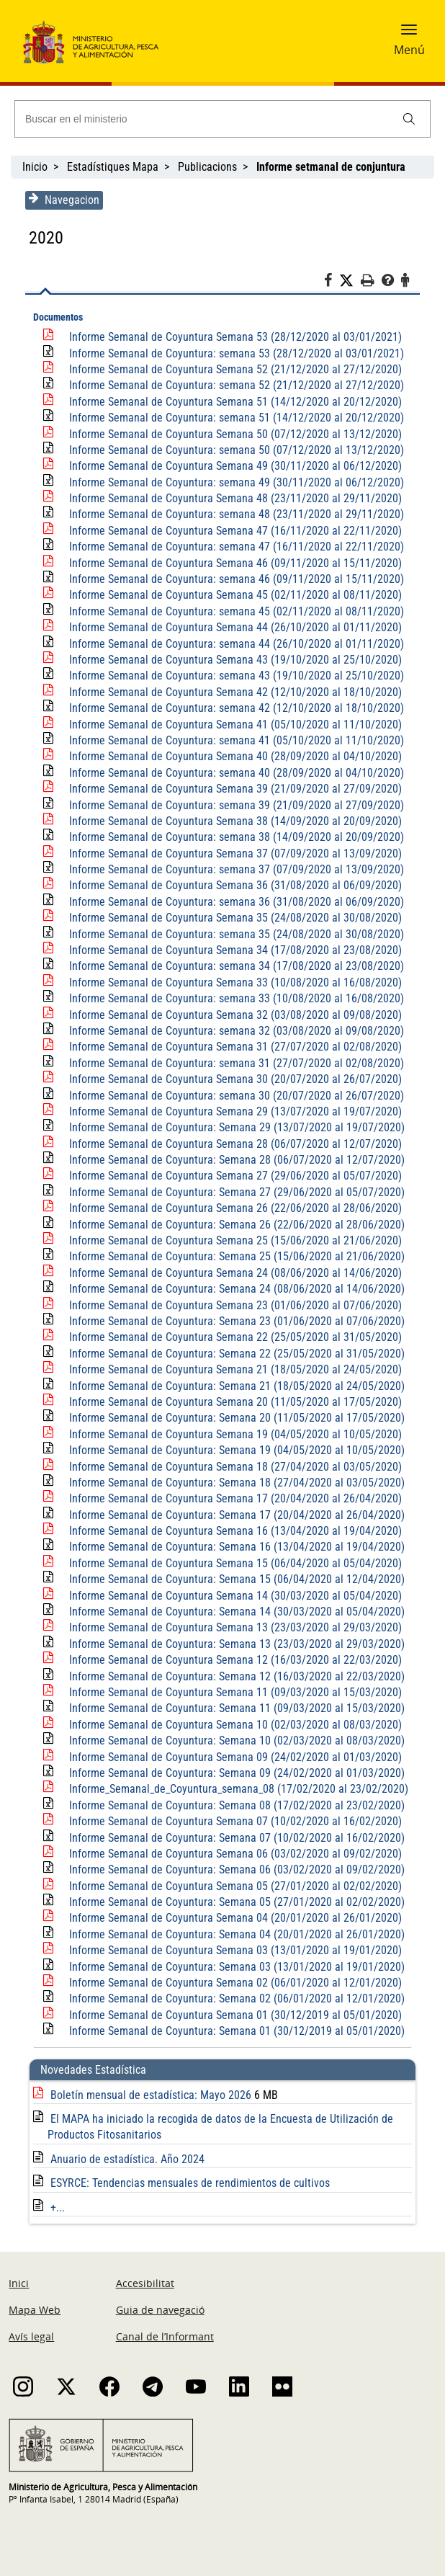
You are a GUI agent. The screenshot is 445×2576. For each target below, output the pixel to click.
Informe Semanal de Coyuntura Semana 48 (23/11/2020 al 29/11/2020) (232, 498)
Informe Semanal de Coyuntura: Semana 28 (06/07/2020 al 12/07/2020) (233, 1160)
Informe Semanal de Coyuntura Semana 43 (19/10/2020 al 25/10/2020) (232, 660)
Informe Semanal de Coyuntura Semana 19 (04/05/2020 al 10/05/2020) (232, 1434)
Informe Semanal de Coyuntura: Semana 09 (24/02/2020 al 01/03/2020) (233, 1773)
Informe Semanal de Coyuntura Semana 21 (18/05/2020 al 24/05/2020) (232, 1369)
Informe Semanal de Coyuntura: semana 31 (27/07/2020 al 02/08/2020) (233, 1063)
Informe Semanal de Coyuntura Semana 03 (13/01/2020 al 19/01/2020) (232, 1950)
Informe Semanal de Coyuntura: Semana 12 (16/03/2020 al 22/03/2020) (233, 1676)
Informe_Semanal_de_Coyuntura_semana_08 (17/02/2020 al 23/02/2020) (235, 1789)
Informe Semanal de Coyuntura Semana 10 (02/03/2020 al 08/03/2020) (232, 1725)
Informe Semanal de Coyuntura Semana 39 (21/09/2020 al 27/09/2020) (232, 788)
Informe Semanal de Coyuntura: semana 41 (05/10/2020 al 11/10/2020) (233, 740)
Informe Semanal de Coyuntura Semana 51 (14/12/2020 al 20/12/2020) (232, 402)
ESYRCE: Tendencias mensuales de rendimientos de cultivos (186, 2183)
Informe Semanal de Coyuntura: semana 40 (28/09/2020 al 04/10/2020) (233, 773)
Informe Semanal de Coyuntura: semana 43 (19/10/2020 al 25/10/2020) (233, 675)
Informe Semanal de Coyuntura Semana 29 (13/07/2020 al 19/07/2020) (232, 1111)
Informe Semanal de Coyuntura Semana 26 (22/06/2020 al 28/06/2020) (232, 1208)
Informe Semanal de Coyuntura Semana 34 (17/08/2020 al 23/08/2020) (232, 950)
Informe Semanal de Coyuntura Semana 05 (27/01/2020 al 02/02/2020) (232, 1886)
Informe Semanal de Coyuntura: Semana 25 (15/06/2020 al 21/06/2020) (233, 1256)
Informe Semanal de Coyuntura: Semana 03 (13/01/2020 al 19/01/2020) (233, 1967)
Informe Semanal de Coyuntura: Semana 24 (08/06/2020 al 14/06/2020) (233, 1289)
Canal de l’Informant (165, 2336)
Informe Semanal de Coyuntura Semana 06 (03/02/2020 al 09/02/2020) (232, 1853)
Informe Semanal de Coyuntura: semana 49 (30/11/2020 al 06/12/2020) (233, 482)
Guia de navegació (160, 2310)
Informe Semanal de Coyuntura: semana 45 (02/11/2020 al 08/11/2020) (233, 611)
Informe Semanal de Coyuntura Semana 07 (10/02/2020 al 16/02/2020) (232, 1821)
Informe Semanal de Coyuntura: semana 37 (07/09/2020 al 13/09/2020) (233, 869)
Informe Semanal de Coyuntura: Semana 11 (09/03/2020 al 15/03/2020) (233, 1708)
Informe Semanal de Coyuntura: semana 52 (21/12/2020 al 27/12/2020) (233, 385)
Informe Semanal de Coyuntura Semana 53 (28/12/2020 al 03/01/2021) (232, 337)
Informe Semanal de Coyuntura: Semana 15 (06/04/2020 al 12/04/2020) (233, 1579)
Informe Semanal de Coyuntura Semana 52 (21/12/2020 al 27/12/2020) (232, 369)
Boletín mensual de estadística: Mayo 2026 (149, 2095)
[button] (409, 34)
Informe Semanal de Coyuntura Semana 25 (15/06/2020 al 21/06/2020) (232, 1240)
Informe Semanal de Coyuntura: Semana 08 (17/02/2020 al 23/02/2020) (233, 1805)
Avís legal (31, 2336)
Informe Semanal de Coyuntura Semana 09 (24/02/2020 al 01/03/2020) (232, 1757)
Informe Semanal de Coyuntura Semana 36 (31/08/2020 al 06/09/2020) (232, 885)
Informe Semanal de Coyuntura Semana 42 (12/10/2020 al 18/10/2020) (232, 692)
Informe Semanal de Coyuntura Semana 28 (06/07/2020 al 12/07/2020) (232, 1144)
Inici (19, 2283)
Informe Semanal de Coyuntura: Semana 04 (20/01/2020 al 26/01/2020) (233, 1934)
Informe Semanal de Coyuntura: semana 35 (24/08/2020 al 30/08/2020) (233, 934)
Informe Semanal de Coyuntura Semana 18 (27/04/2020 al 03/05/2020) (232, 1467)
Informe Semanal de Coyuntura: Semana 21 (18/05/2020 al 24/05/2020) (233, 1386)
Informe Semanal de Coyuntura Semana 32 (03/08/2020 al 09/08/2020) (232, 1015)
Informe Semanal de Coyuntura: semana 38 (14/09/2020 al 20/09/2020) (233, 837)
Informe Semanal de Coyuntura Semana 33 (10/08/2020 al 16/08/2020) (232, 982)
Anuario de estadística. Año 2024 (124, 2159)
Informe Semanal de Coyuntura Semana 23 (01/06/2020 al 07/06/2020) (232, 1305)
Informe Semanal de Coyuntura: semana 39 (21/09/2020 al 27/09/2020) (233, 805)
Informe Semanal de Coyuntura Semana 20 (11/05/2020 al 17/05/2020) (232, 1402)
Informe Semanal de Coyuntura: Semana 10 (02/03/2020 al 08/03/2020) (233, 1740)
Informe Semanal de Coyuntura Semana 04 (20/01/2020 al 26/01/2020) (232, 1918)
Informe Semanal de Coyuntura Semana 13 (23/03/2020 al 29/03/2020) (232, 1627)
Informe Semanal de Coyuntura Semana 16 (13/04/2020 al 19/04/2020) (232, 1531)
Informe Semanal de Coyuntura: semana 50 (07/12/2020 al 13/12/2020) (233, 450)
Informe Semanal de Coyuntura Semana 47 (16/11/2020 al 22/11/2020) (232, 531)
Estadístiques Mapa (112, 167)
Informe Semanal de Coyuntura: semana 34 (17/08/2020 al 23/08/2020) (233, 966)
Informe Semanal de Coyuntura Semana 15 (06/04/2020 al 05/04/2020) (232, 1563)
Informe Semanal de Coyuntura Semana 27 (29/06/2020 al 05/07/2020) (232, 1175)
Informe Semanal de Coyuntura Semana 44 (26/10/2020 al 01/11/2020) (232, 627)
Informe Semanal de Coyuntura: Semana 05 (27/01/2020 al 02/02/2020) (233, 1902)
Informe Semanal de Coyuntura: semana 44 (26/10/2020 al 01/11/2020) (233, 644)
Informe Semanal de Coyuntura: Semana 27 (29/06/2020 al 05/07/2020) (233, 1192)
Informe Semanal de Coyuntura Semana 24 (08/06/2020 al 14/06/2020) (232, 1273)
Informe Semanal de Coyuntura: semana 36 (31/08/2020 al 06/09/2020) (233, 902)
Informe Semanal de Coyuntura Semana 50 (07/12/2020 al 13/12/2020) (232, 434)
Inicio (35, 167)
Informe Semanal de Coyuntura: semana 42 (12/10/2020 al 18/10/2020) (233, 708)
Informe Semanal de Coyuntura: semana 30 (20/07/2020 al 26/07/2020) (233, 1095)
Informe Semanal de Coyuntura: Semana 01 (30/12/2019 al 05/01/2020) (233, 2031)
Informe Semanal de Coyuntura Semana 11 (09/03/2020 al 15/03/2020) (232, 1692)
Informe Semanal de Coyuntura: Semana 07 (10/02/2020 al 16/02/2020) (233, 1838)
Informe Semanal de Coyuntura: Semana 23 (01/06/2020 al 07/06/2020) (233, 1321)
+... (54, 2207)
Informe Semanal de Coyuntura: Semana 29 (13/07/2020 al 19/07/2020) (233, 1127)
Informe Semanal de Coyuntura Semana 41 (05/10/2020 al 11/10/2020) (232, 724)
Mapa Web (34, 2310)
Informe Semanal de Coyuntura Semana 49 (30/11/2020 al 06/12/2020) (232, 466)
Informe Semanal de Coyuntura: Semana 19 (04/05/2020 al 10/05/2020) (233, 1450)
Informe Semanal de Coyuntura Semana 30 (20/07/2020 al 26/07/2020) (232, 1079)
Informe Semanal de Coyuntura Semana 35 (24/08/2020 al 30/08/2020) (232, 917)
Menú (409, 50)
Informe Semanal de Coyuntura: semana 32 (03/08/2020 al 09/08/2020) (233, 1031)
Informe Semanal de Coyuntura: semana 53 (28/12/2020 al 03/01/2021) (233, 353)
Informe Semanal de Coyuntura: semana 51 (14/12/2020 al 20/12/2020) (233, 417)
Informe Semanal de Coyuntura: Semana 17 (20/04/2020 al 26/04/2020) (233, 1515)
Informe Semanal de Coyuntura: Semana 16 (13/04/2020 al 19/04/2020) (233, 1547)
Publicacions (207, 167)
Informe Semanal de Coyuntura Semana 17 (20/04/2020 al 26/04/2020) (232, 1498)
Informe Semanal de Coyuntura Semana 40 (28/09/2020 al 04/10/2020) (232, 756)
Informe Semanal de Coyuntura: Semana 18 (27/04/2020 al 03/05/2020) (233, 1482)
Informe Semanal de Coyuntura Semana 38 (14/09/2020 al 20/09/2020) (232, 821)
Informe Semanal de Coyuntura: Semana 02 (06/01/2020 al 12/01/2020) (233, 1998)
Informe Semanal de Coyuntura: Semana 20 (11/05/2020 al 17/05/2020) (233, 1418)
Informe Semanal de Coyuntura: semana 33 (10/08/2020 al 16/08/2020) (233, 998)
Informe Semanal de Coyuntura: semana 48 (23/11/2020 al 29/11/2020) (233, 514)
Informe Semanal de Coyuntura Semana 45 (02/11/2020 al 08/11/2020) (232, 595)
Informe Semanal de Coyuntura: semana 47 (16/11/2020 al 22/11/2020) (233, 546)
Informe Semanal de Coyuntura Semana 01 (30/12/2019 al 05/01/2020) (232, 2015)
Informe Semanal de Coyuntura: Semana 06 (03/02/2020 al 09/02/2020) (233, 1869)
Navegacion (60, 199)
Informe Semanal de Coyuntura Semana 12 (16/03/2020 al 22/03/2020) (232, 1660)
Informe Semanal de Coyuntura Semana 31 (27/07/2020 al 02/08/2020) (232, 1046)
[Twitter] (353, 281)
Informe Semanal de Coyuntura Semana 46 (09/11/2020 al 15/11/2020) (232, 563)
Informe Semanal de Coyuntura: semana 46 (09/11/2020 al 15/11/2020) (233, 579)
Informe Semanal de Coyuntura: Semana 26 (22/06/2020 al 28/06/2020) (233, 1224)
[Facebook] (335, 282)
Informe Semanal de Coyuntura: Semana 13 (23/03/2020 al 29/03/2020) (233, 1644)
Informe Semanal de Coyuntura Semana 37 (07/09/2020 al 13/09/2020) (232, 853)
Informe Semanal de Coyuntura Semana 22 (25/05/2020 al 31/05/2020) (232, 1337)
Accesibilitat (145, 2283)
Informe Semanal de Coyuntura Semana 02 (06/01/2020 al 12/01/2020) (232, 1982)
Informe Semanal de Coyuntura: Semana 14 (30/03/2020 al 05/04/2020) (233, 1611)
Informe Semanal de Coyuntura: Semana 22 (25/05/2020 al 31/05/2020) (233, 1353)
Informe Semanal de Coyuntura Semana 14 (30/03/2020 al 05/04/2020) (232, 1596)
